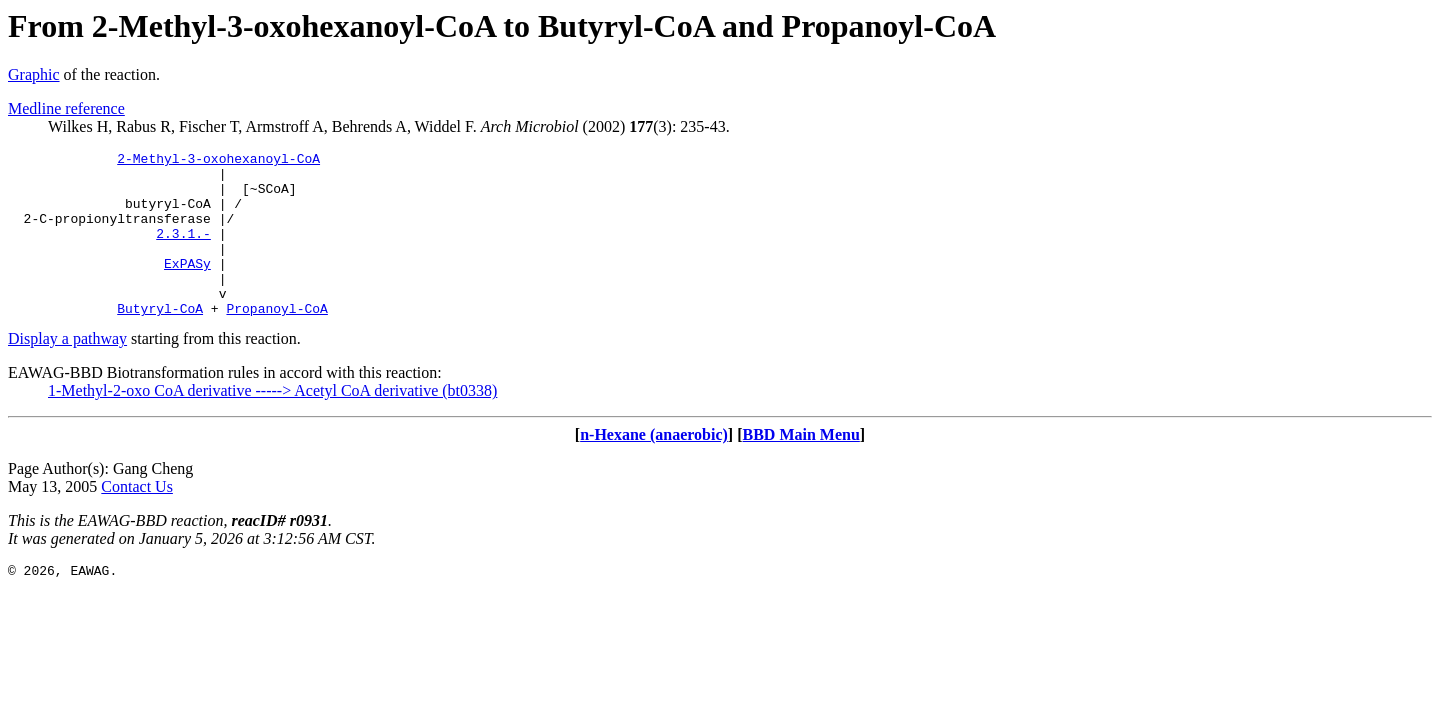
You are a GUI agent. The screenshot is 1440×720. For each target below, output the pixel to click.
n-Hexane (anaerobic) (654, 467)
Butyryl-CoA (160, 341)
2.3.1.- (183, 251)
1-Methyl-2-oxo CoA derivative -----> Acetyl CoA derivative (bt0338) (272, 423)
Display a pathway (67, 371)
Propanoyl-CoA (276, 341)
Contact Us (137, 519)
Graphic (34, 74)
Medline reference (66, 108)
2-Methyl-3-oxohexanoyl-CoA (218, 161)
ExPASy (187, 287)
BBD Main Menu (801, 467)
